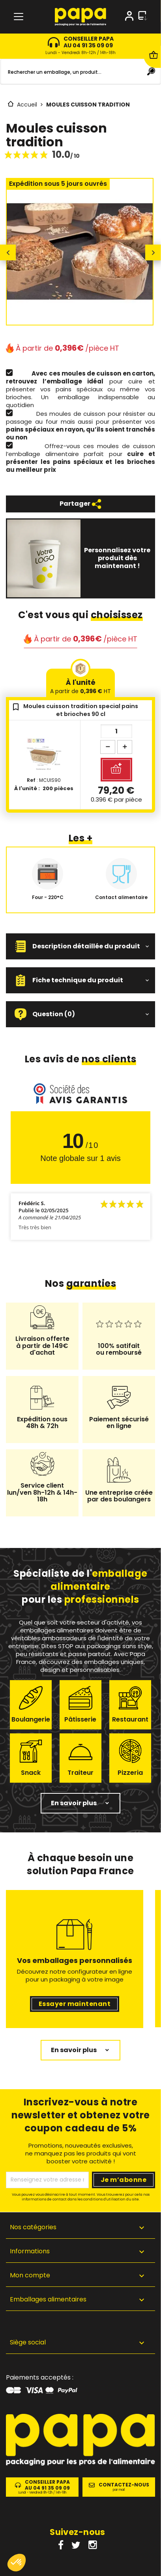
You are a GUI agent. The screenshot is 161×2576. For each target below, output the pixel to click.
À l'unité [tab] (80, 686)
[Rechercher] (80, 72)
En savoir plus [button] (74, 1803)
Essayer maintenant (75, 2003)
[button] (80, 946)
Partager (80, 504)
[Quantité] (116, 731)
